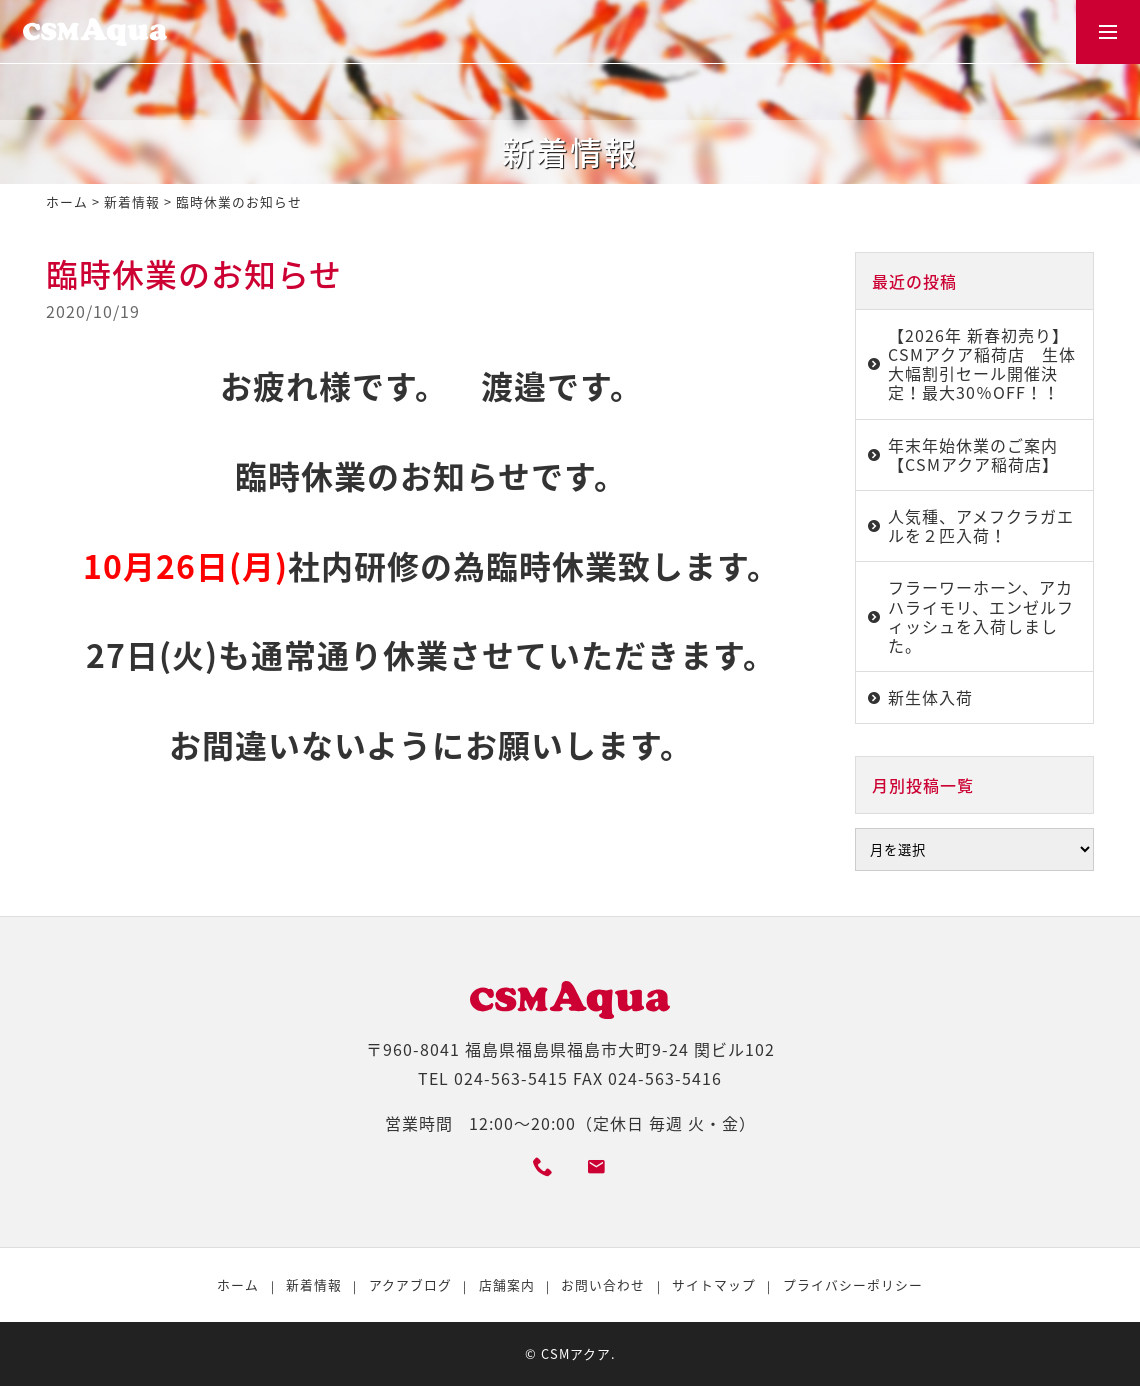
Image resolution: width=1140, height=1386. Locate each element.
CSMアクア (576, 1353)
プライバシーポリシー (853, 1284)
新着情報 (132, 201)
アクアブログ (410, 1284)
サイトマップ (714, 1284)
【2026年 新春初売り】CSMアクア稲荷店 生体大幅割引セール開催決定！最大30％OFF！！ (982, 364)
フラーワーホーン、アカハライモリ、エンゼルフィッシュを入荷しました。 (981, 616)
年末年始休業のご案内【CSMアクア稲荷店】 (973, 454)
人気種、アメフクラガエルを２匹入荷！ (981, 525)
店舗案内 (507, 1284)
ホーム (67, 201)
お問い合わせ (603, 1284)
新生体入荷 (930, 697)
